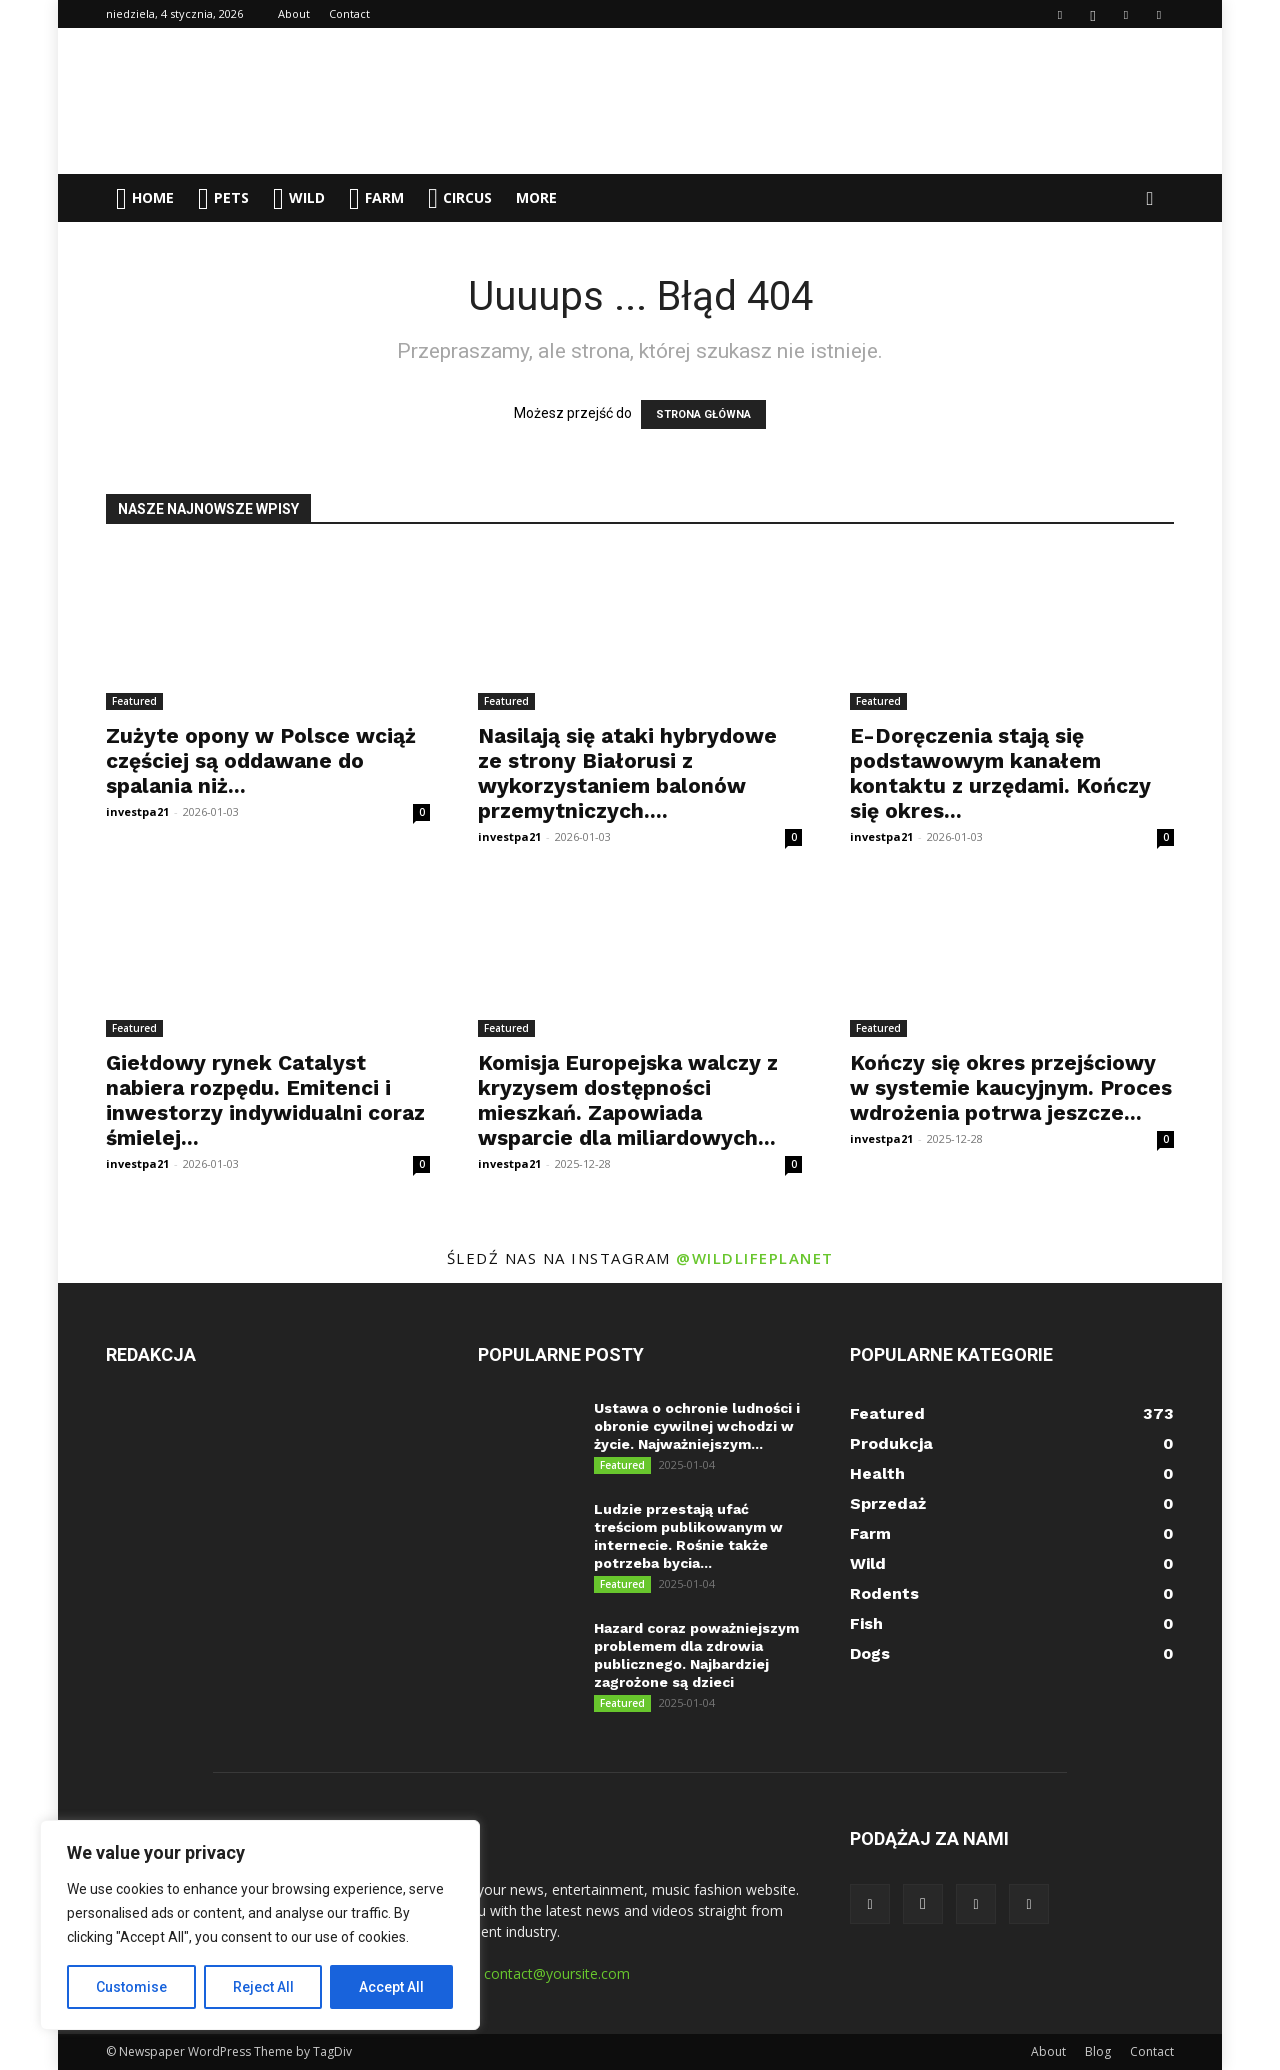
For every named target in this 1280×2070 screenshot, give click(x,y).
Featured (134, 701)
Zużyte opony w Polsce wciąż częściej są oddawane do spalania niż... (261, 760)
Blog (1098, 2051)
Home (145, 198)
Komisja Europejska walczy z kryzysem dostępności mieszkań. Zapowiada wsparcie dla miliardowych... (628, 1100)
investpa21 (137, 811)
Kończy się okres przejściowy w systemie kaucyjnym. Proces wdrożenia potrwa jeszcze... (1011, 1087)
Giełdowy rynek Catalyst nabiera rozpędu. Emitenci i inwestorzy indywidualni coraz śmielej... (265, 1100)
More (536, 197)
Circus (460, 198)
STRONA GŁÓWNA (703, 414)
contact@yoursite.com (557, 1973)
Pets (223, 198)
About (294, 13)
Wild (299, 198)
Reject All (263, 1987)
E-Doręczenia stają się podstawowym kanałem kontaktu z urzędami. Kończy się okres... (1000, 773)
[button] (1150, 199)
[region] (260, 1925)
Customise (131, 1987)
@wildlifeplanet (755, 1258)
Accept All (391, 1987)
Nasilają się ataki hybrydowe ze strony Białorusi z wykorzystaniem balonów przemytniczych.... (627, 773)
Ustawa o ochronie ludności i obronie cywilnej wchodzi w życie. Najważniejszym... (697, 1426)
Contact (349, 13)
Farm (376, 198)
